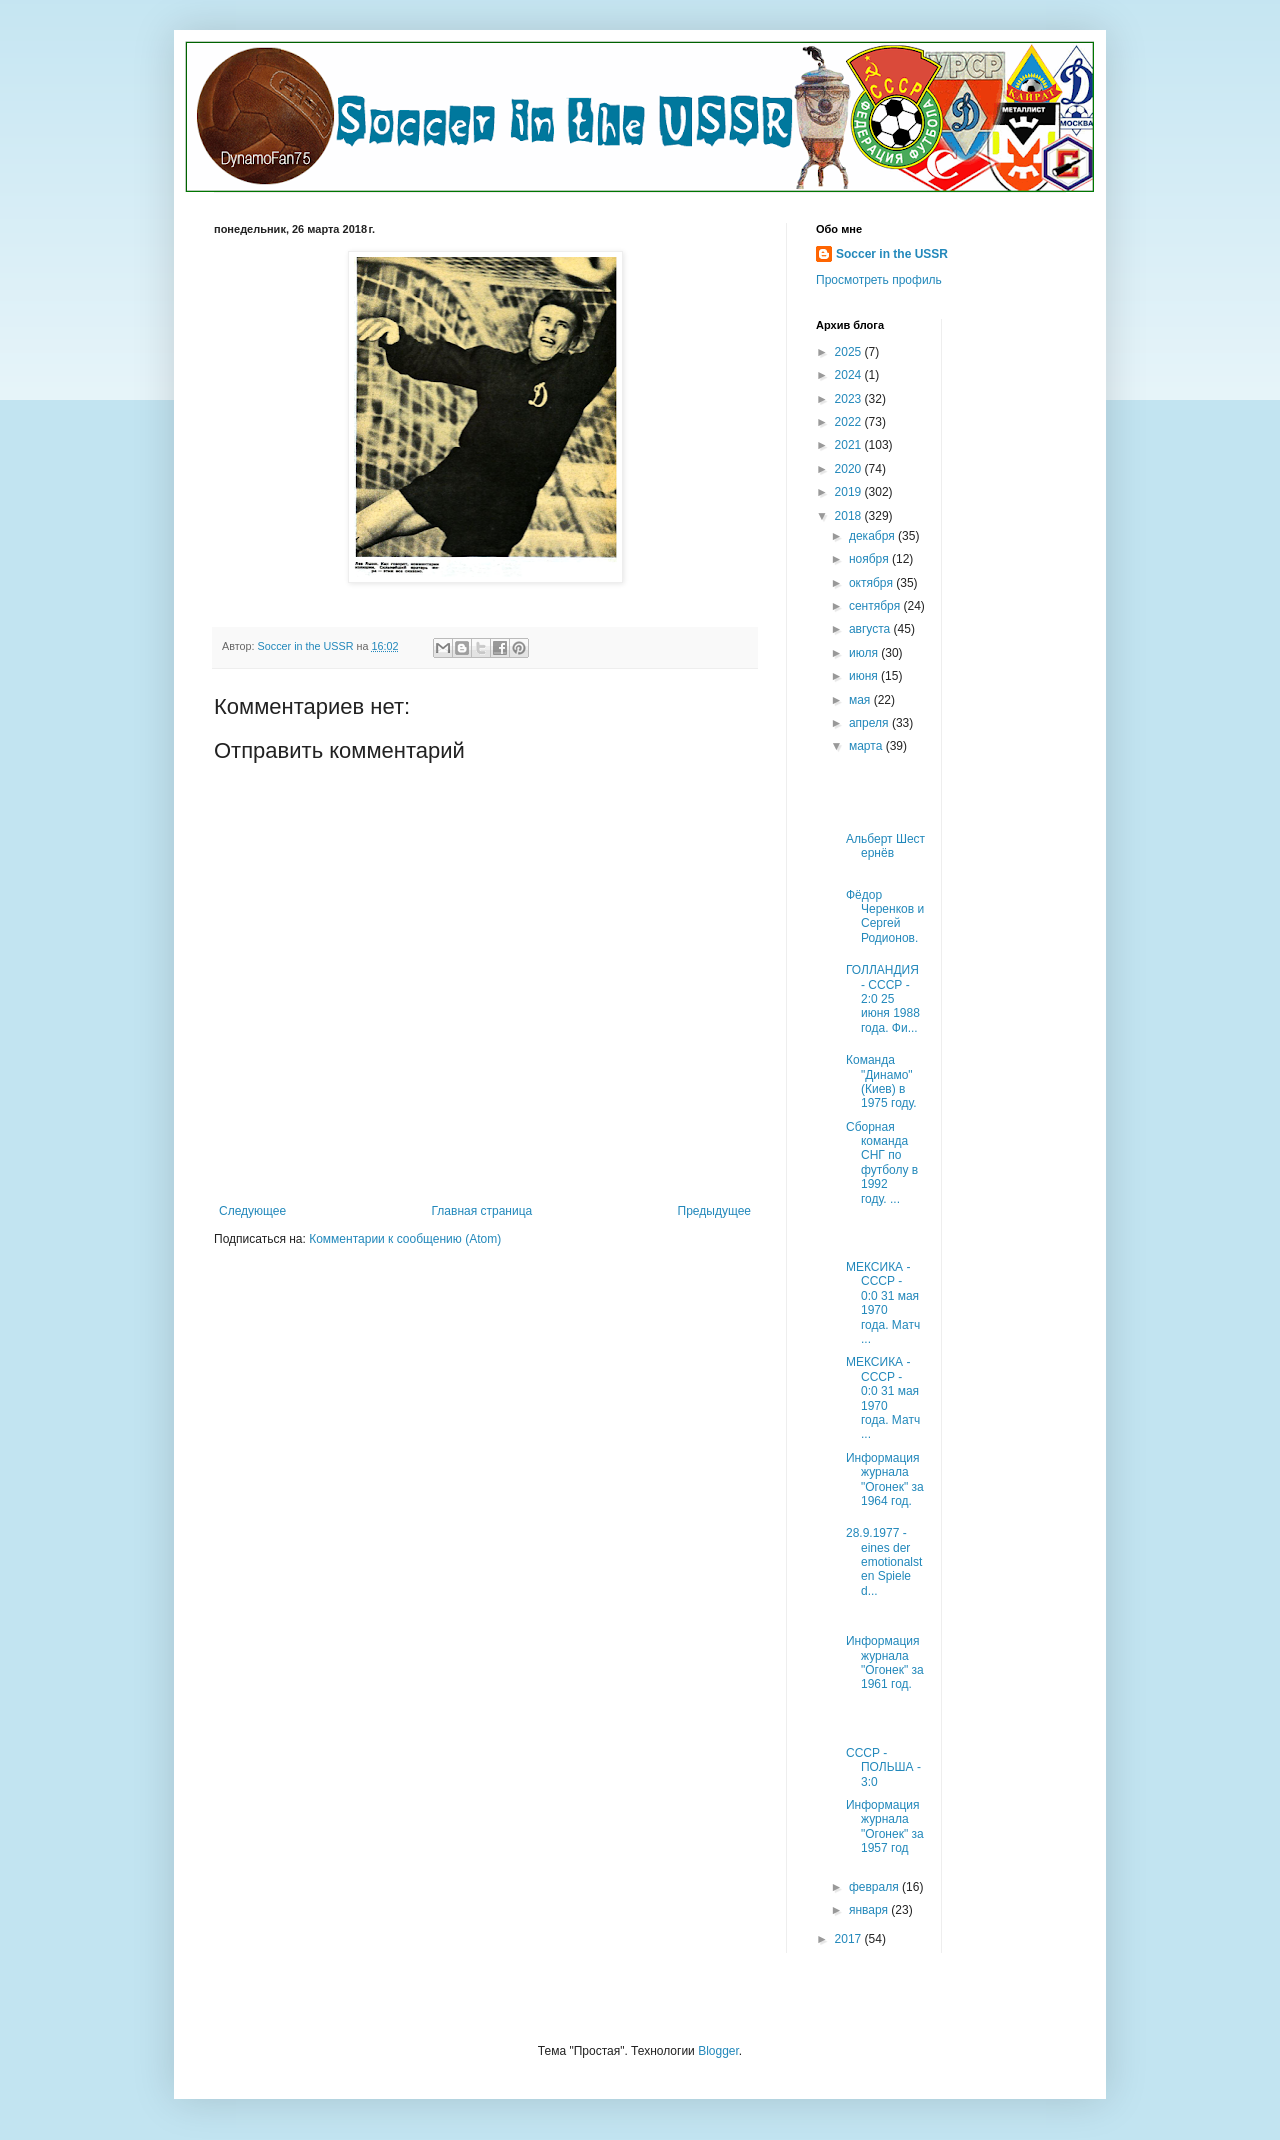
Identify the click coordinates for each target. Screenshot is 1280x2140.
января (870, 1910)
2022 (850, 422)
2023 (850, 399)
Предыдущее (714, 1211)
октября (872, 583)
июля (865, 653)
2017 (850, 1939)
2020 (850, 469)
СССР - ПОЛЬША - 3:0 (883, 1767)
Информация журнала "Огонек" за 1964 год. (885, 1479)
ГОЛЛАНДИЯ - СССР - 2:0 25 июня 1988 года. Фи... (883, 999)
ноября (870, 559)
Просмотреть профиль (879, 280)
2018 (850, 516)
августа (871, 629)
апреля (870, 723)
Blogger (718, 2051)
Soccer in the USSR (892, 254)
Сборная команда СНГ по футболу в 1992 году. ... (882, 1163)
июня (865, 676)
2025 (850, 352)
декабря (873, 536)
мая (861, 700)
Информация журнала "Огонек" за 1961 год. (885, 1662)
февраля (875, 1887)
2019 (850, 492)
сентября (876, 606)
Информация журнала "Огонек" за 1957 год (885, 1826)
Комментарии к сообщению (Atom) (405, 1239)
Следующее (252, 1211)
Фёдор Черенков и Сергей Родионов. (885, 916)
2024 (850, 375)
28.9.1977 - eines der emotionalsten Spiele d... (884, 1562)
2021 (850, 445)
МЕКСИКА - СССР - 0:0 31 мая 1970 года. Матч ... (883, 1303)
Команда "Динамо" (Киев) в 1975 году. (881, 1081)
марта (867, 746)
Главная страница (482, 1211)
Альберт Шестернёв (885, 846)
